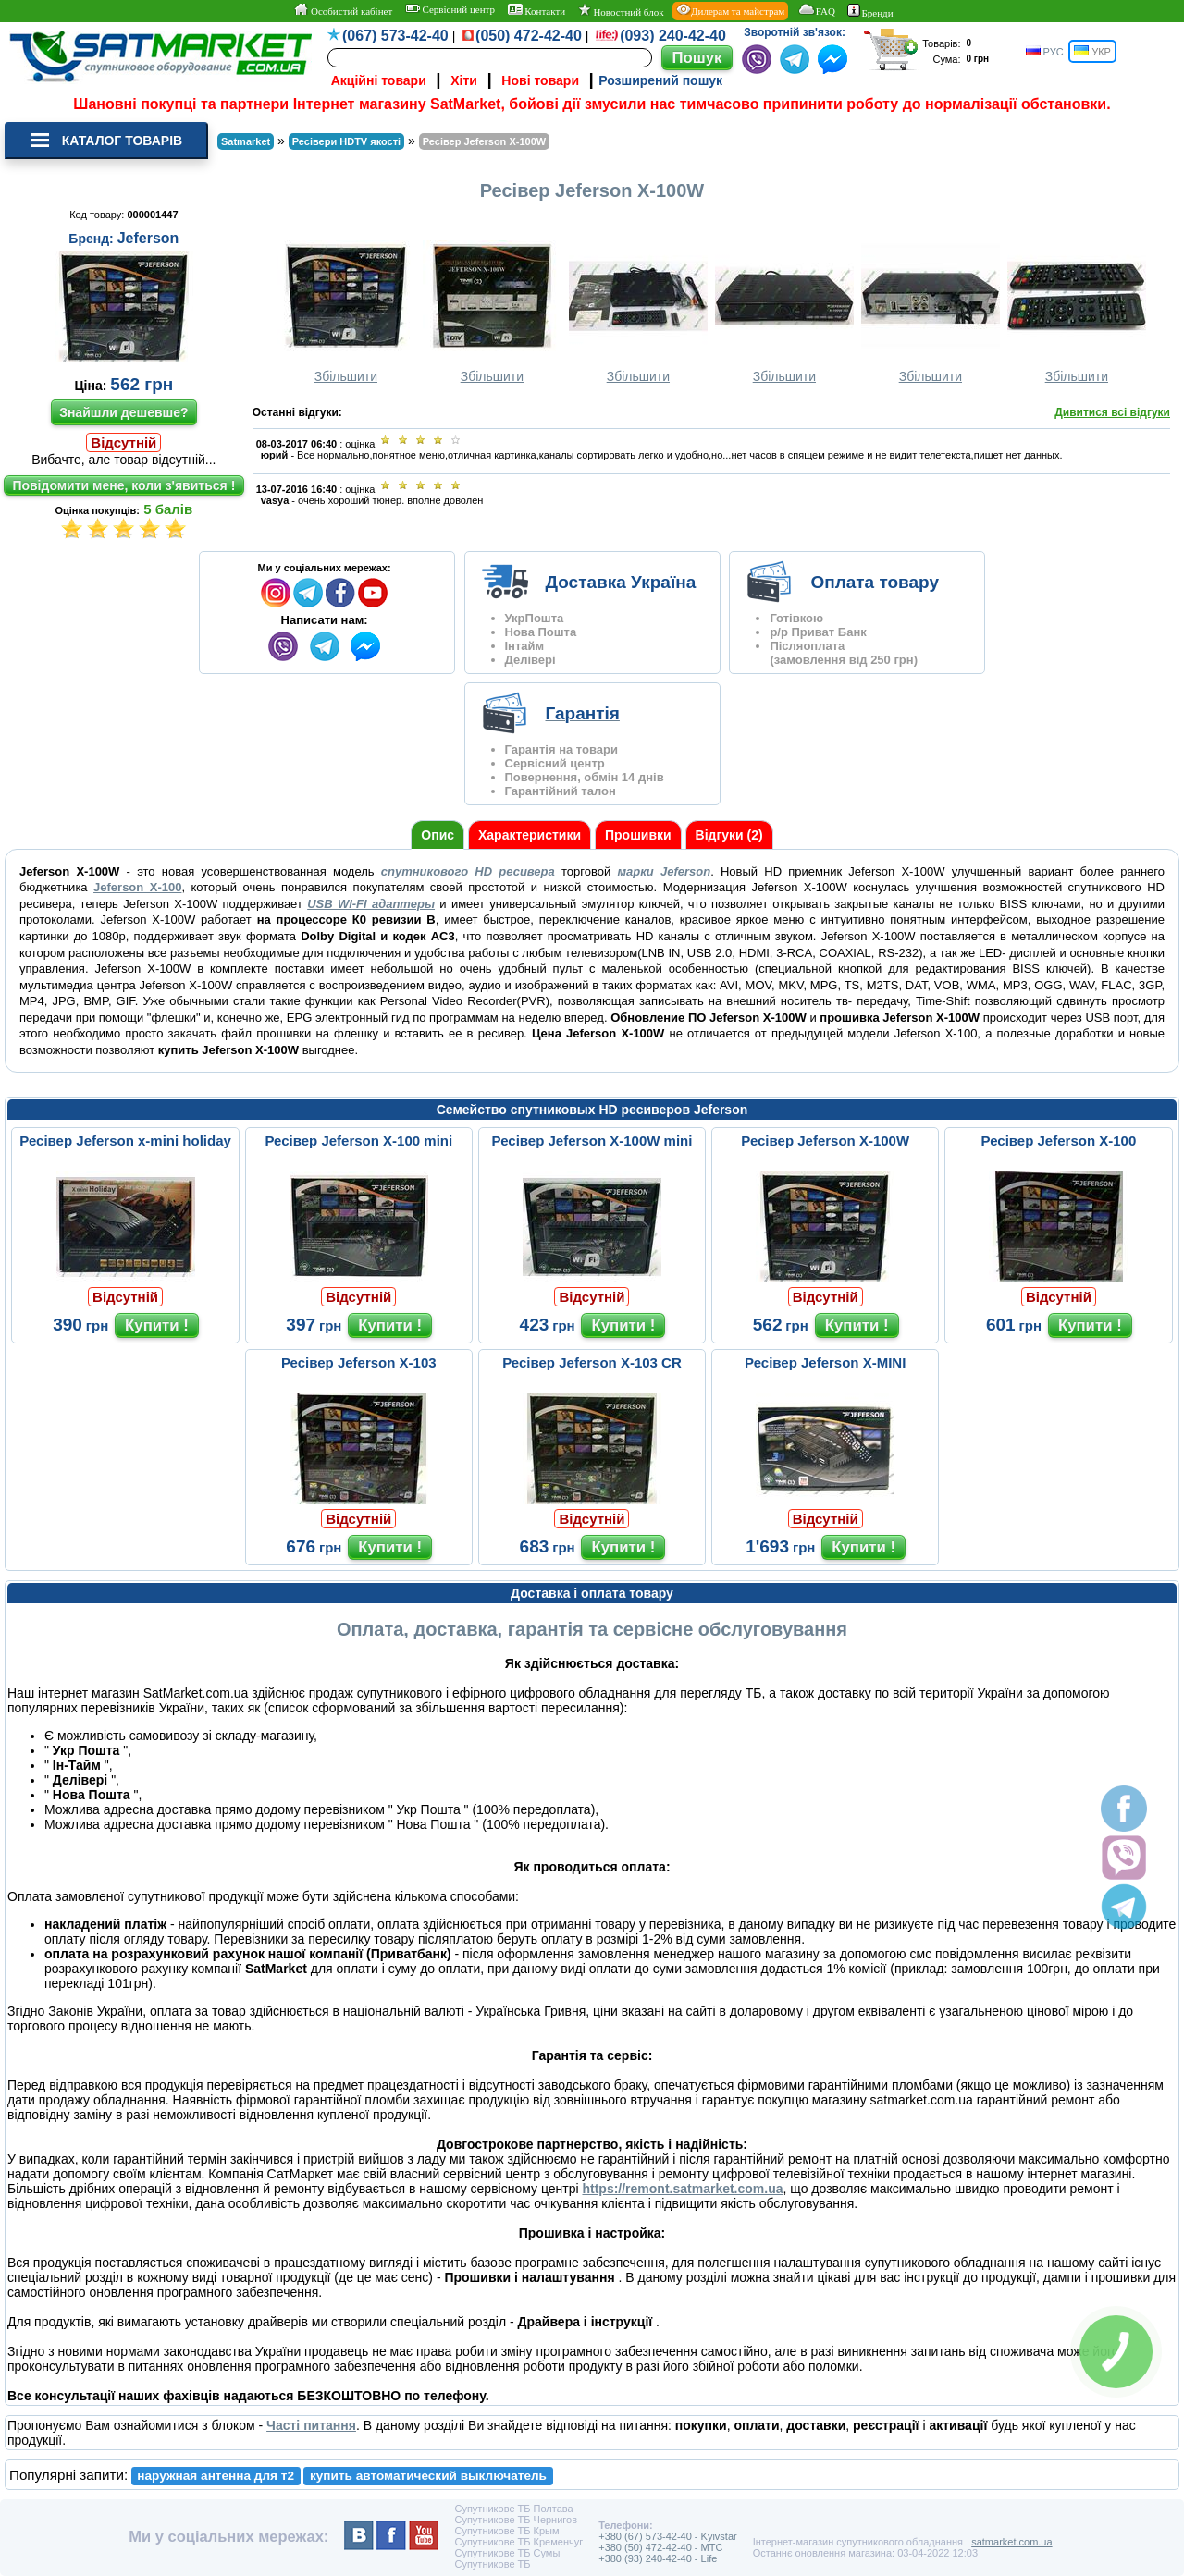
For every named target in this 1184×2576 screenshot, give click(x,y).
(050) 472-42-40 (528, 35)
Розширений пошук (660, 80)
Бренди (870, 11)
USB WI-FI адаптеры (371, 904)
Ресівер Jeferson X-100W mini (592, 1140)
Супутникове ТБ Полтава (513, 2508)
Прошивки (638, 835)
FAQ (816, 10)
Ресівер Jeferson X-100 (1059, 1140)
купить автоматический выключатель (428, 2476)
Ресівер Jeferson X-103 (359, 1362)
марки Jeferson (663, 871)
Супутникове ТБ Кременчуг (518, 2541)
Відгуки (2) (729, 835)
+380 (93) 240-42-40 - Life (657, 2558)
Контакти (537, 10)
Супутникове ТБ (492, 2564)
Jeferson (148, 238)
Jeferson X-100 (137, 887)
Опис (437, 835)
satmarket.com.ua (1011, 2541)
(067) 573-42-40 (395, 35)
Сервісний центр (450, 9)
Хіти (463, 80)
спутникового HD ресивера (468, 871)
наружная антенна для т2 (215, 2476)
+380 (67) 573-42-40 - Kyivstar (667, 2536)
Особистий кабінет (342, 10)
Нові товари (540, 80)
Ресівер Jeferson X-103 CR (592, 1362)
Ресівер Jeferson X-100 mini (358, 1140)
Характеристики (529, 835)
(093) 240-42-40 (673, 35)
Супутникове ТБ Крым (506, 2530)
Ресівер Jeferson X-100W (825, 1140)
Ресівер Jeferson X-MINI (825, 1362)
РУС (1045, 51)
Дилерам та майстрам (730, 10)
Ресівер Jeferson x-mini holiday (125, 1140)
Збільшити (346, 312)
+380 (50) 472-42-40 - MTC (660, 2547)
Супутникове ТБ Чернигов (515, 2519)
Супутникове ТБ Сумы (507, 2552)
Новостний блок (621, 11)
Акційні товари (378, 80)
